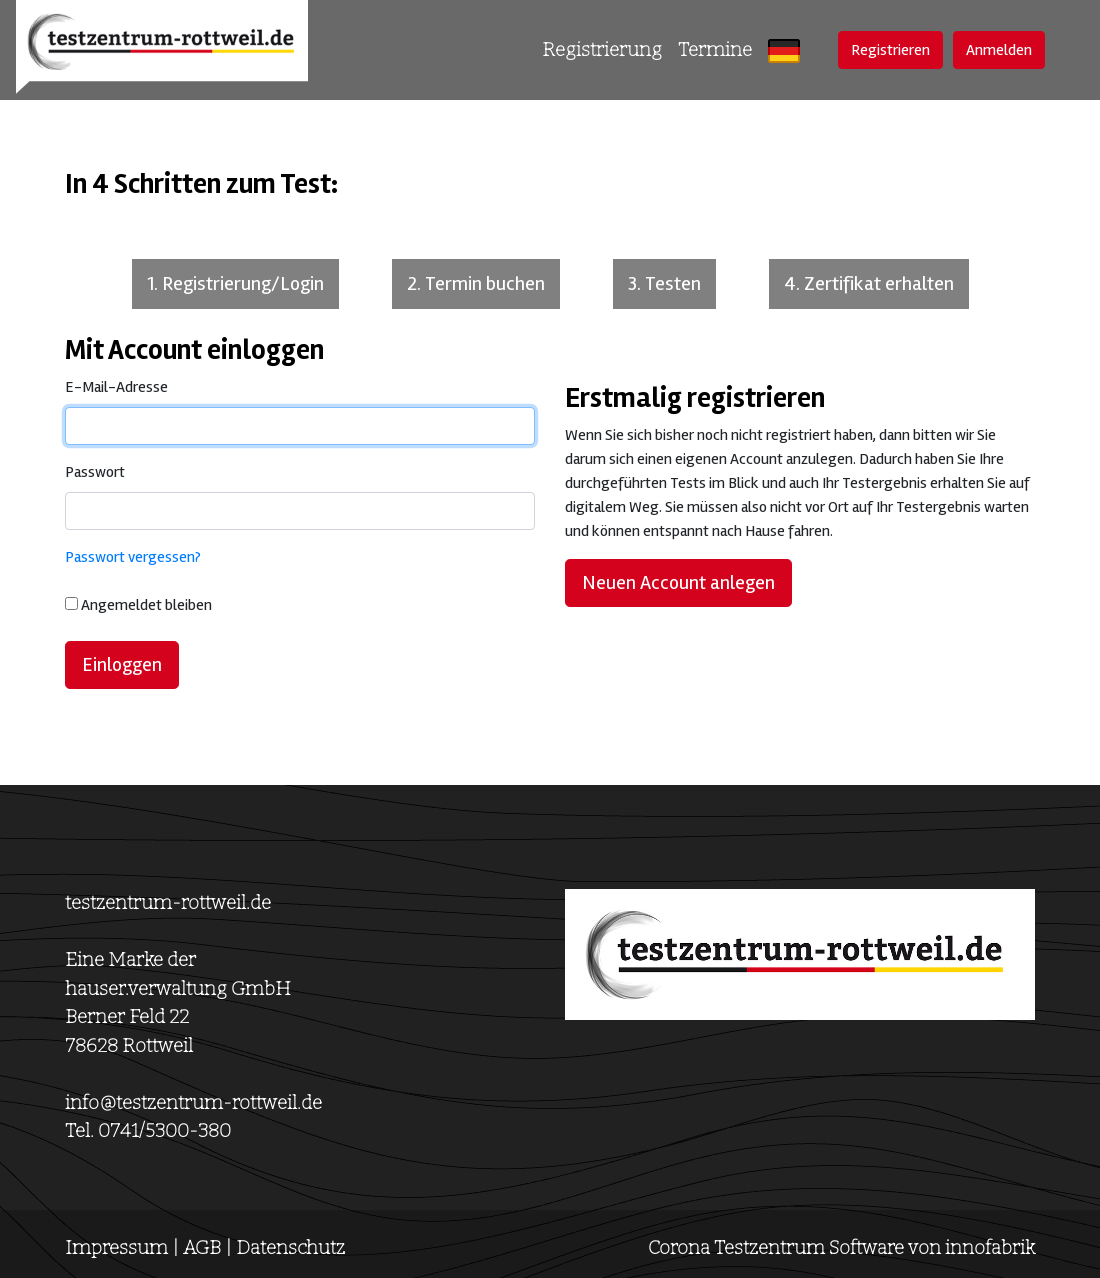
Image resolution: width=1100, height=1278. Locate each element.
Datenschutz (290, 1247)
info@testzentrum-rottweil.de (193, 1102)
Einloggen (122, 664)
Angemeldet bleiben (146, 605)
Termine (715, 49)
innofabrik (990, 1247)
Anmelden (999, 50)
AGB (202, 1247)
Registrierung (602, 49)
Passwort (95, 472)
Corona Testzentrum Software (776, 1247)
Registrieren (890, 50)
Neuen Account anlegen (678, 582)
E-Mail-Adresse (116, 387)
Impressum (116, 1247)
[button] (784, 50)
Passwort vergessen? (133, 557)
